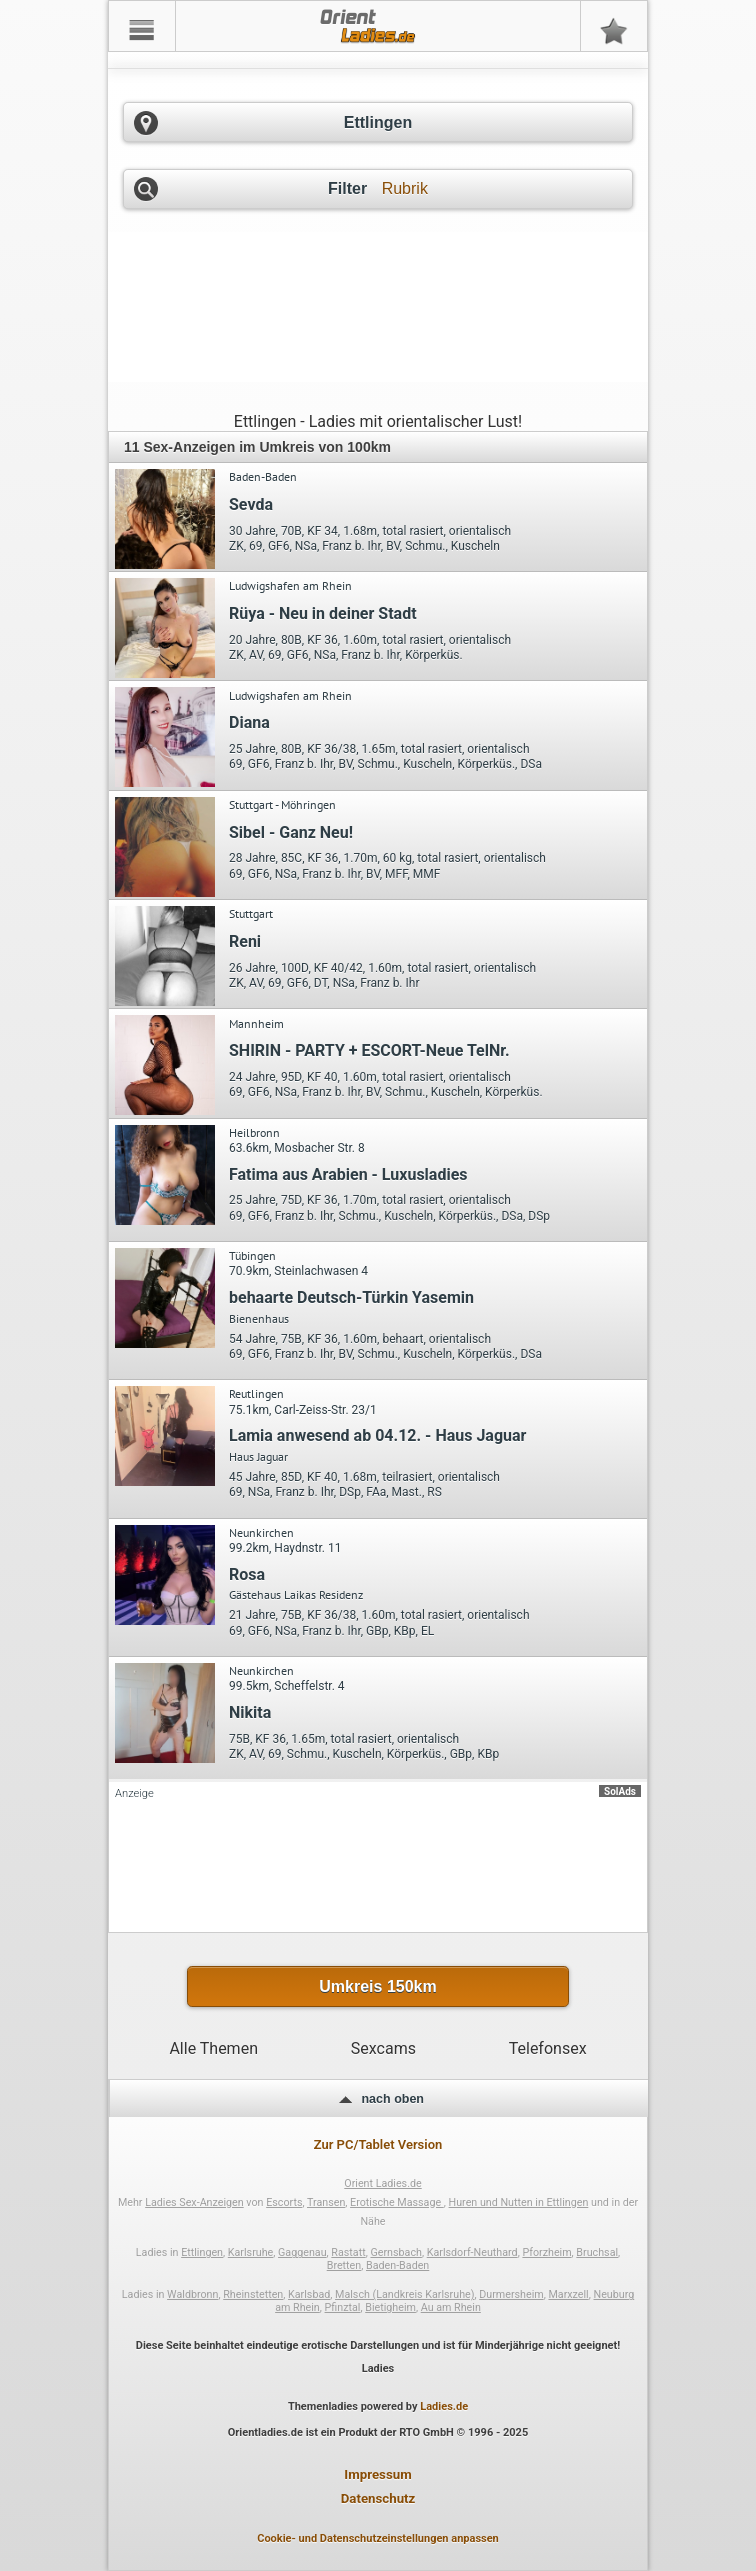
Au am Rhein (451, 2307)
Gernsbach (395, 2252)
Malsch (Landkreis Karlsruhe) (404, 2294)
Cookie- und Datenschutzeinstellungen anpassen (378, 2538)
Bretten (344, 2265)
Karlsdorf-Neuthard (472, 2252)
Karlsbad (309, 2294)
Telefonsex (548, 2048)
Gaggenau (302, 2252)
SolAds (620, 1791)
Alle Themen (213, 2048)
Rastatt (348, 2252)
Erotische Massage (397, 2202)
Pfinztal (343, 2307)
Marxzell (568, 2294)
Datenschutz (378, 2498)
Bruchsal (597, 2252)
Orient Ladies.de (382, 2183)
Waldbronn (192, 2294)
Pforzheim (546, 2252)
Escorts (284, 2202)
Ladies (378, 2368)
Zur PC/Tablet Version (378, 2144)
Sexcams (383, 2048)
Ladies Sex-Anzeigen (194, 2202)
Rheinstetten (253, 2294)
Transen (326, 2202)
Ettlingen (202, 2252)
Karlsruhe (250, 2252)
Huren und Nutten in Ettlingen (519, 2202)
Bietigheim (390, 2307)
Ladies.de (444, 2406)
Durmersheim (511, 2294)
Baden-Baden (397, 2265)
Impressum (377, 2474)
